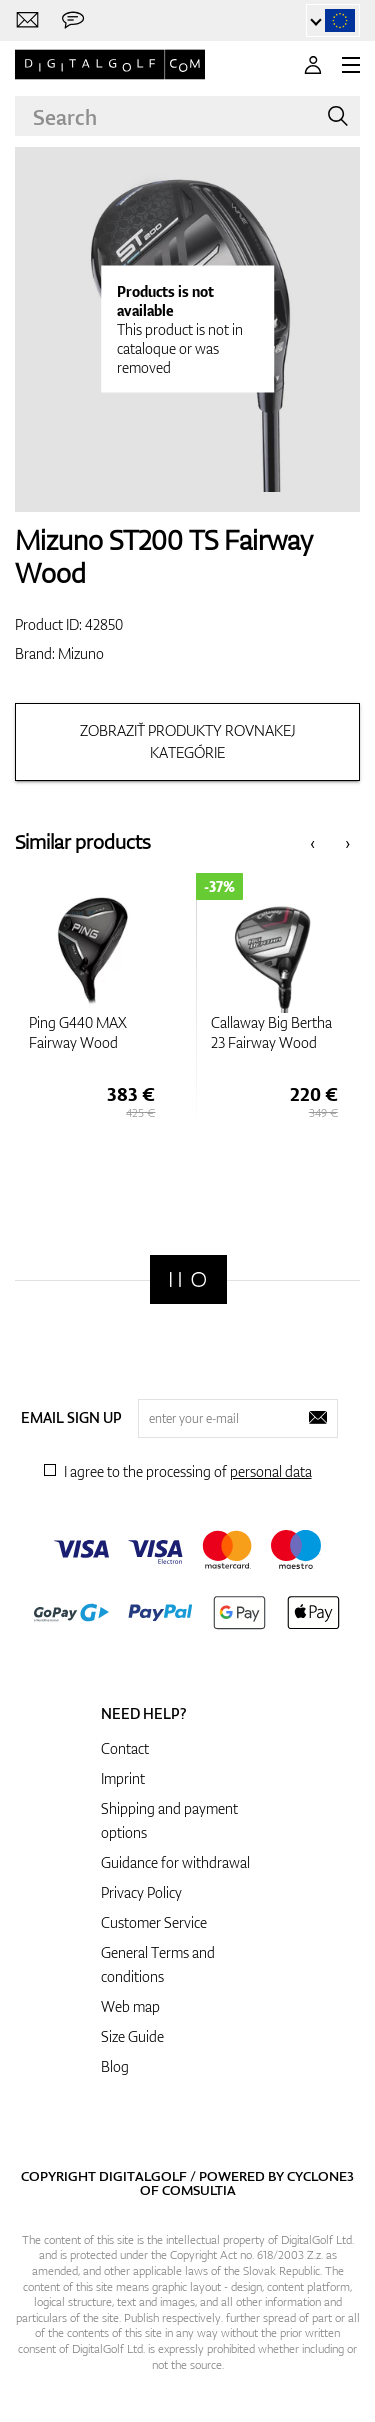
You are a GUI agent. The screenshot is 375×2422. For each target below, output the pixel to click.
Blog (115, 2066)
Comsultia (199, 2190)
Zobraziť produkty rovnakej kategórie (188, 741)
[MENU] (351, 65)
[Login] (313, 65)
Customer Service (154, 1922)
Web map (130, 2006)
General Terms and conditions (158, 1964)
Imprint (123, 1778)
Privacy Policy (141, 1892)
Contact (125, 1748)
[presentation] (312, 842)
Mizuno (81, 653)
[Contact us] (27, 20)
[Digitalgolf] (188, 1279)
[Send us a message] (73, 20)
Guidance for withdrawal (175, 1862)
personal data (271, 1471)
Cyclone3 (320, 2176)
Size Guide (132, 2036)
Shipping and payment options (169, 1820)
